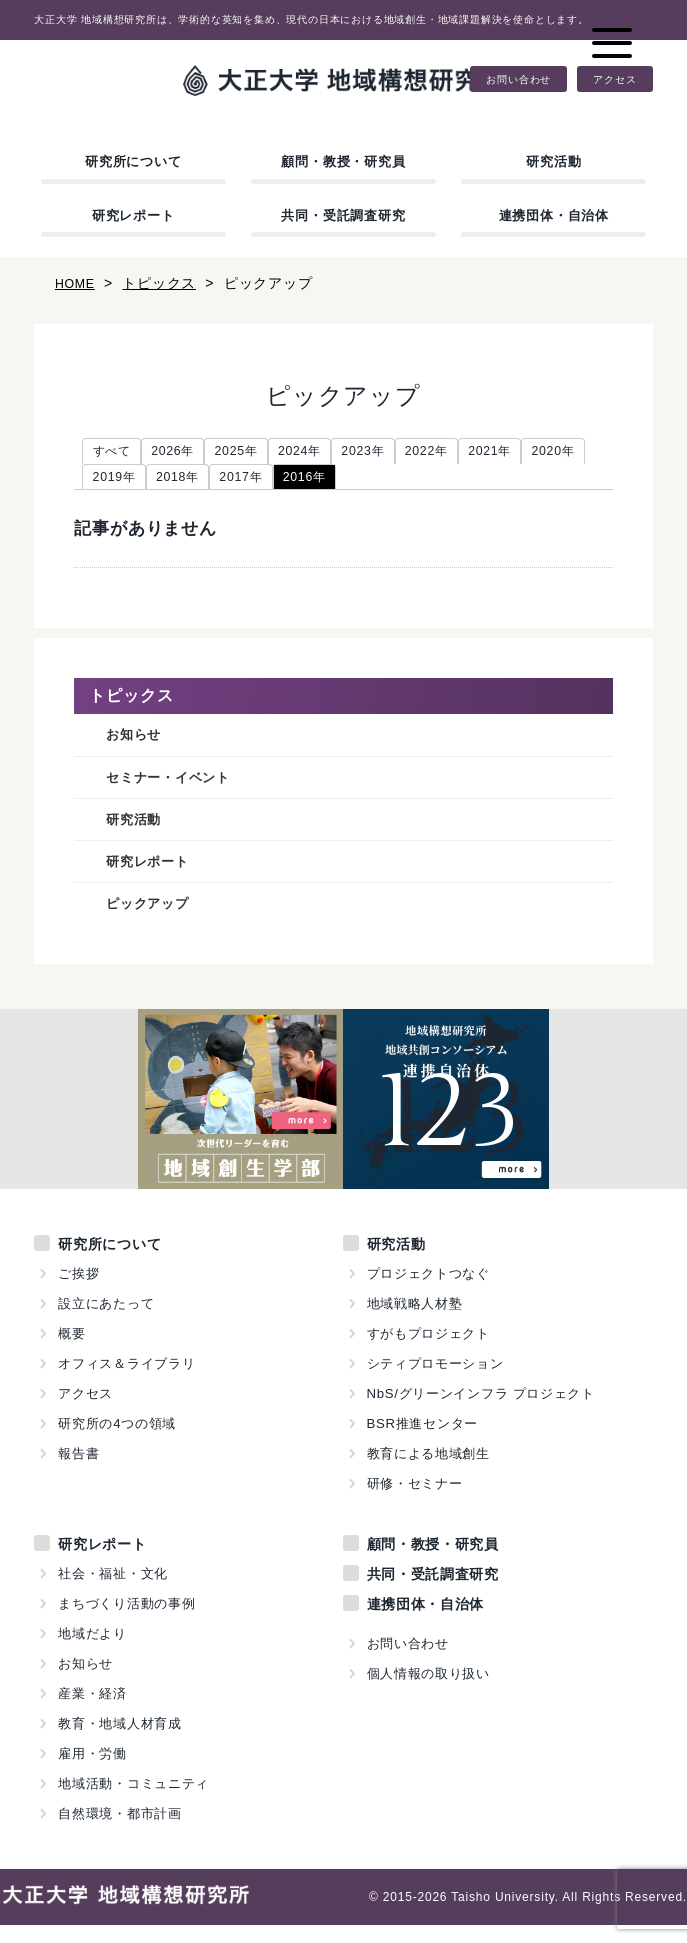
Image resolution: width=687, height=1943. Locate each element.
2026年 (185, 453)
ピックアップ (153, 920)
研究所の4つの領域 (117, 1441)
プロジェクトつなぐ (429, 1291)
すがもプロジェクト (429, 1351)
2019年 (190, 482)
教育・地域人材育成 (120, 1741)
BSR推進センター (423, 1441)
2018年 (262, 482)
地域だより (92, 1651)
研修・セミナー (415, 1501)
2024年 (330, 453)
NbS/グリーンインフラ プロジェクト (482, 1411)
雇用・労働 (92, 1771)
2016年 (406, 482)
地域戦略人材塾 (415, 1321)
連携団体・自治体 (554, 215)
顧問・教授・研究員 (343, 161)
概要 (72, 1351)
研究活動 (553, 161)
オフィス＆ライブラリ (127, 1381)
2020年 (118, 482)
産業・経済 (92, 1711)
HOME (77, 283)
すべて (116, 453)
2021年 (546, 453)
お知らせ (137, 742)
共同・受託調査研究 (343, 215)
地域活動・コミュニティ (134, 1801)
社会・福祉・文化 (113, 1591)
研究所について (133, 161)
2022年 (474, 453)
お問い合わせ (518, 79)
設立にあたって (106, 1321)
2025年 (257, 453)
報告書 (78, 1471)
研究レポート (133, 215)
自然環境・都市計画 (120, 1831)
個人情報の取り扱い (429, 1691)
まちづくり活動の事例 (127, 1621)
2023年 (402, 453)
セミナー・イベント (177, 787)
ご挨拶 (78, 1291)
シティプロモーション (436, 1381)
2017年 (334, 482)
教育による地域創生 (429, 1471)
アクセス (614, 79)
